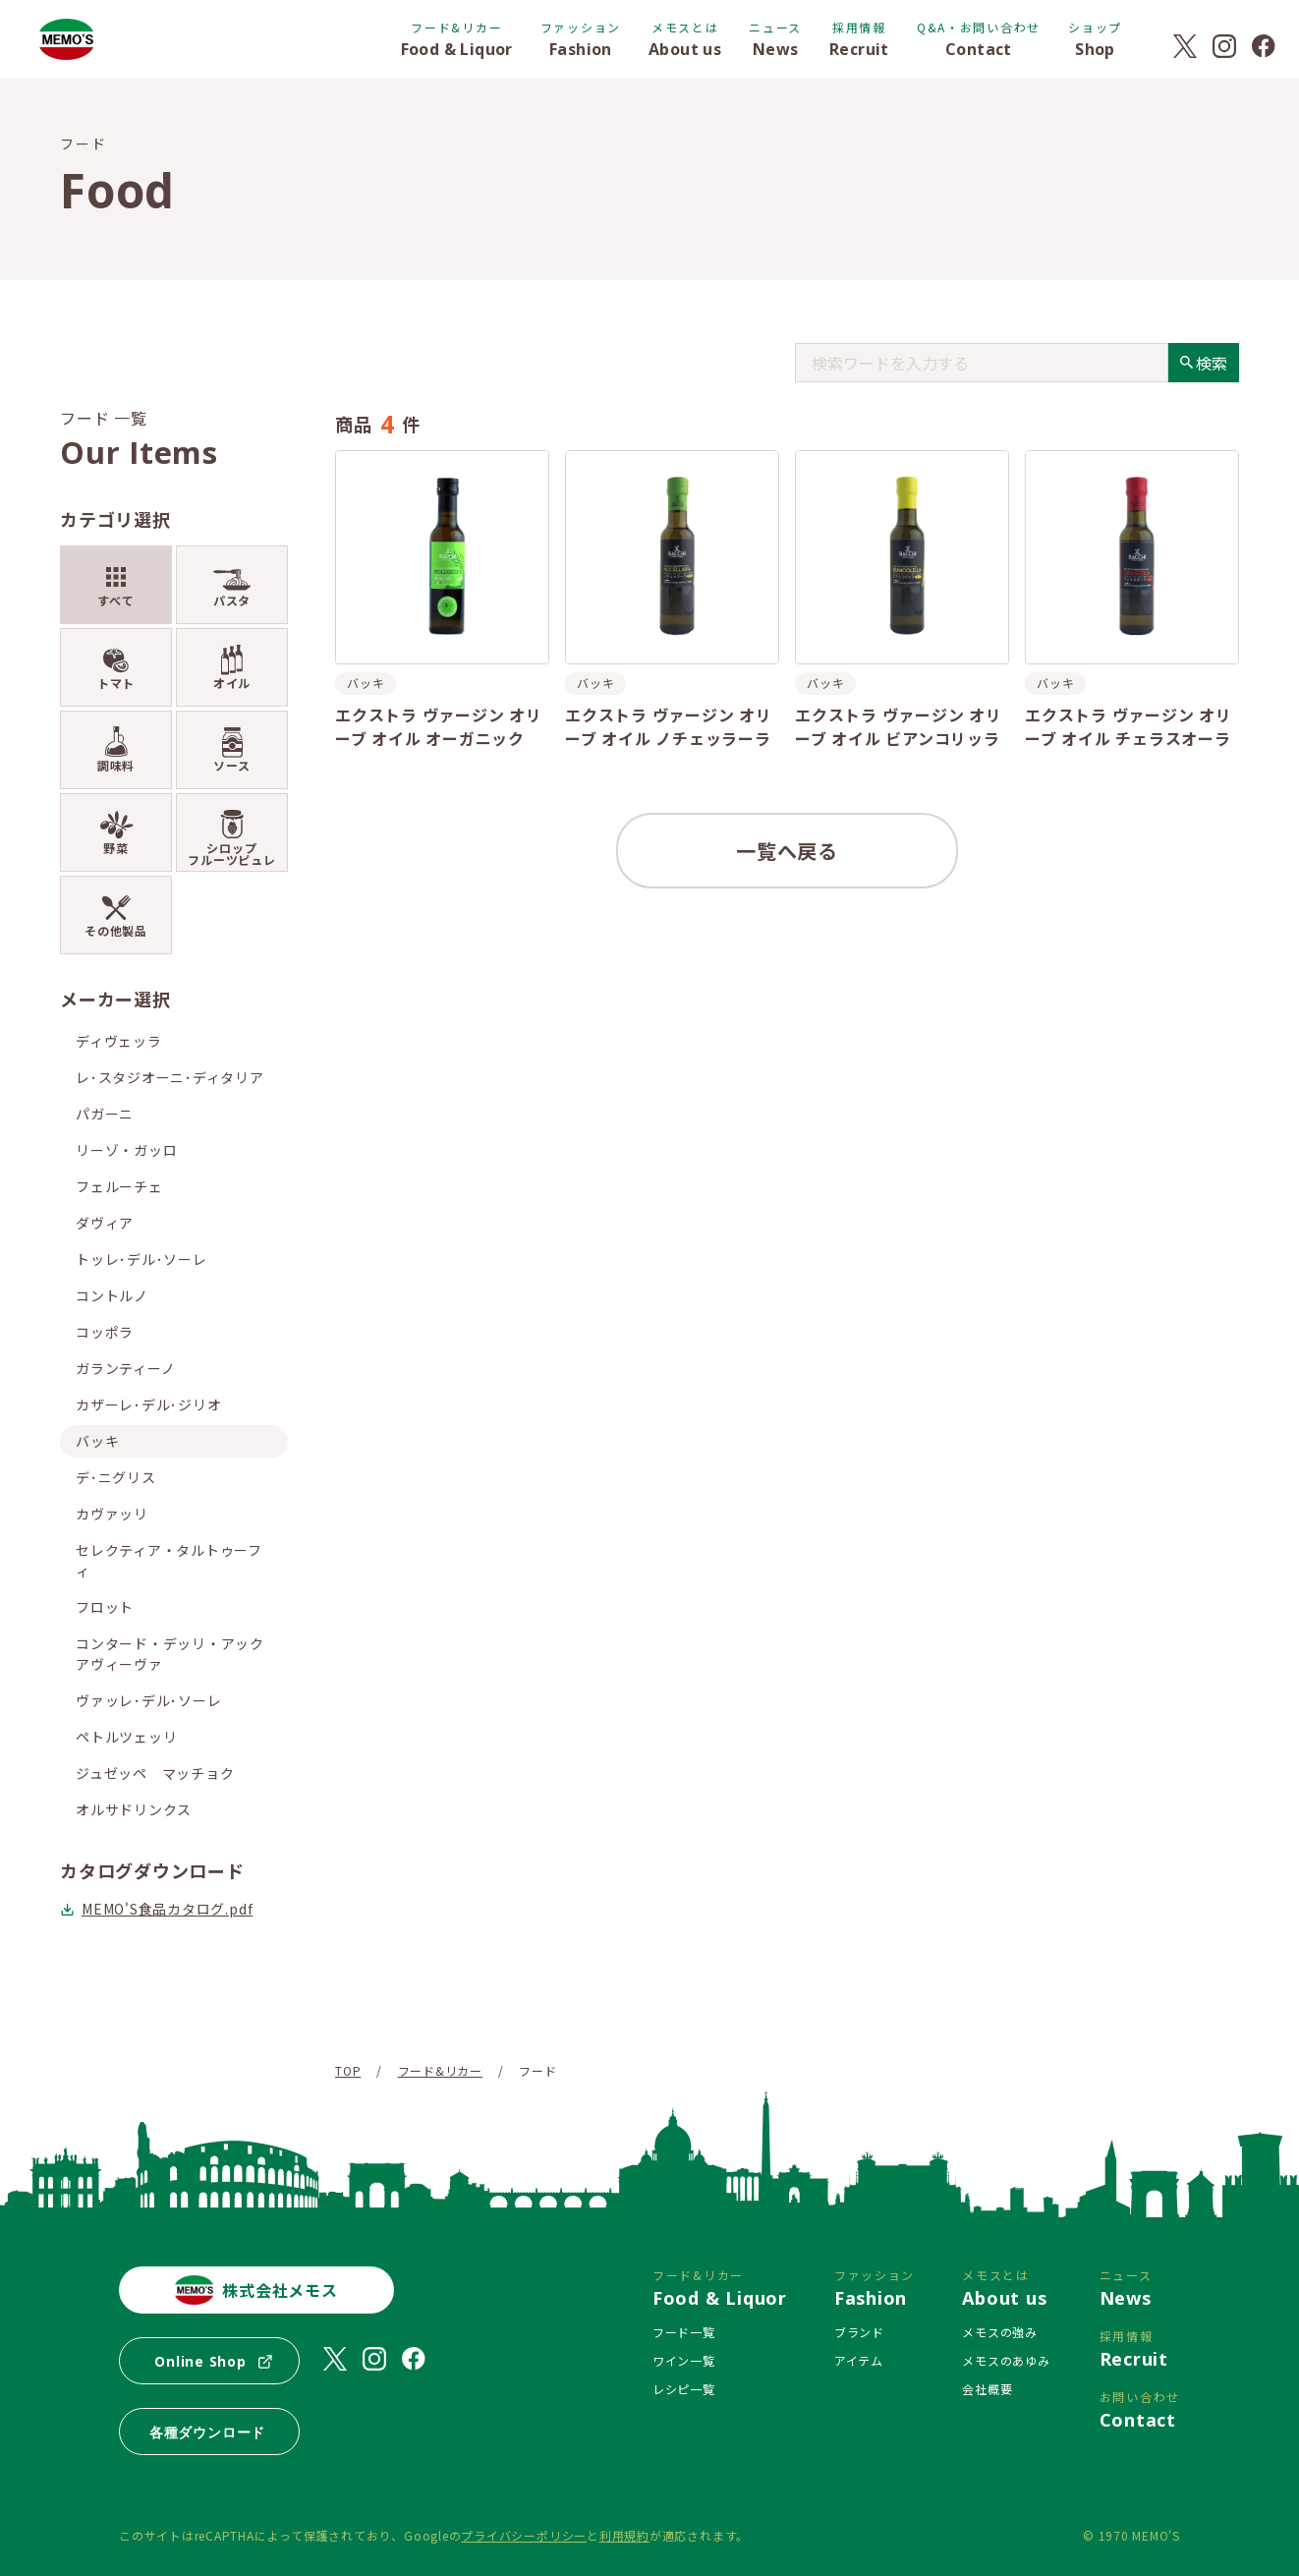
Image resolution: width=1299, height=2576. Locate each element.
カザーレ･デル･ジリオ (148, 1404)
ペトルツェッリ (126, 1736)
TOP (348, 2070)
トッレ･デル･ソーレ (141, 1259)
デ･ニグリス (116, 1477)
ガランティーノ (125, 1368)
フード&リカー (440, 2070)
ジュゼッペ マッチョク (155, 1773)
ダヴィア (105, 1222)
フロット (105, 1607)
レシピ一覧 (683, 2388)
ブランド (859, 2331)
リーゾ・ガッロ (126, 1150)
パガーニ (105, 1113)
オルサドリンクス (134, 1809)
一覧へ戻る (787, 850)
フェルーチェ (119, 1186)
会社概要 (987, 2388)
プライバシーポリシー (524, 2535)
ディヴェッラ (119, 1041)
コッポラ (105, 1332)
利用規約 (624, 2535)
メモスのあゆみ (1005, 2360)
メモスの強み (1000, 2331)
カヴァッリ (112, 1513)
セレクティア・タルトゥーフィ (169, 1560)
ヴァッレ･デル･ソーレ (148, 1700)
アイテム (858, 2360)
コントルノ (112, 1295)
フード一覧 (683, 2331)
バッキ (97, 1441)
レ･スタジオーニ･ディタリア (170, 1077)
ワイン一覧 (683, 2360)
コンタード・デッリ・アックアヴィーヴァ (170, 1653)
